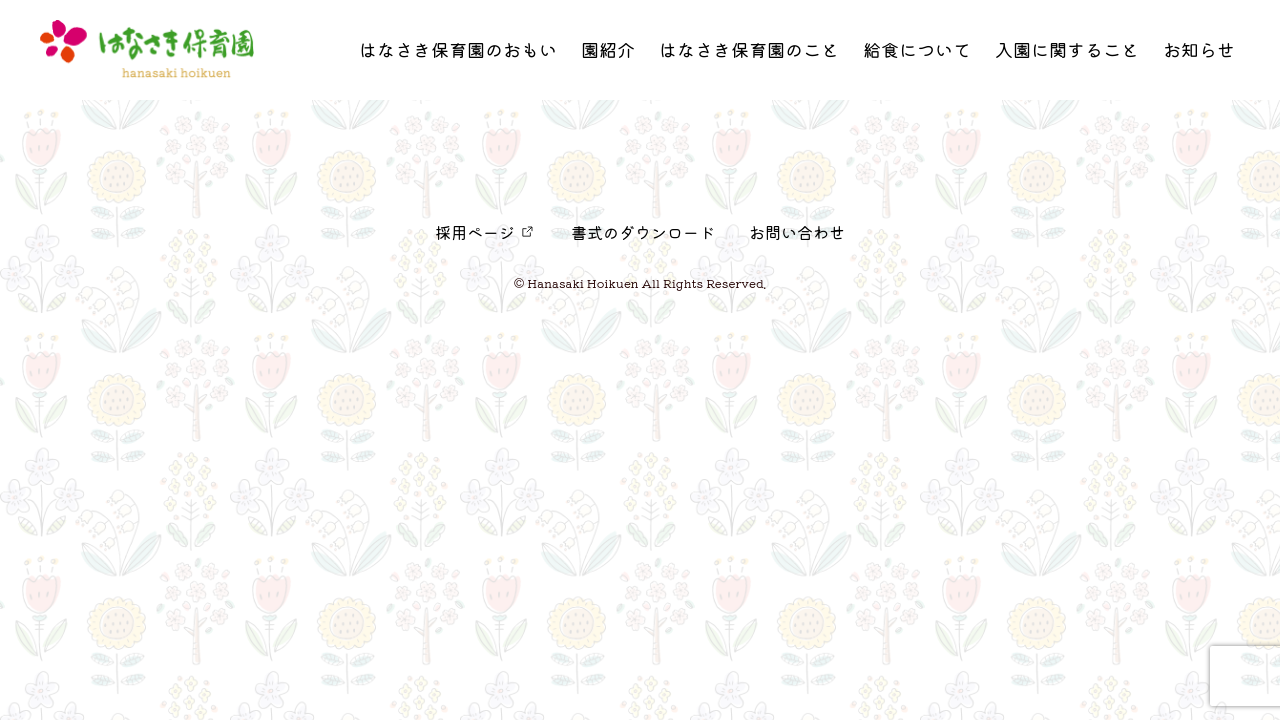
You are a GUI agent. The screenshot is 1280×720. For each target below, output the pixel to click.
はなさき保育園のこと (749, 55)
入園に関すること (1067, 55)
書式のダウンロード (643, 232)
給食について (917, 55)
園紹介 (608, 55)
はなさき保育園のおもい (458, 55)
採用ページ (475, 232)
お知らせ (1199, 55)
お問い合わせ (797, 232)
